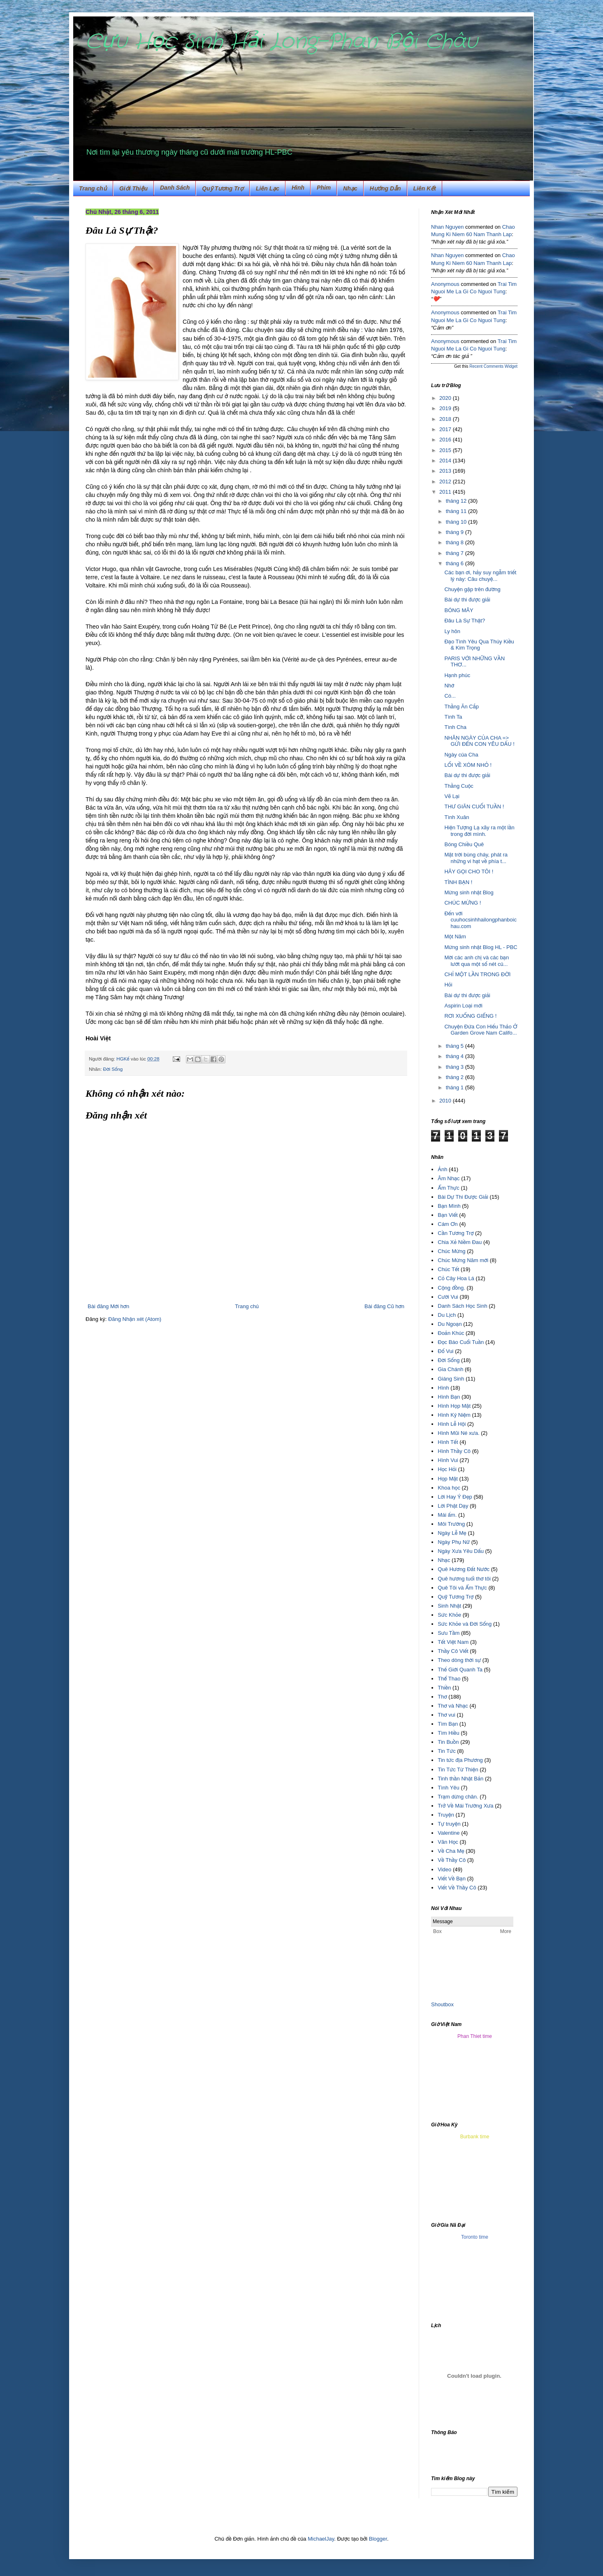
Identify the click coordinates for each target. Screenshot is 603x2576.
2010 (446, 1101)
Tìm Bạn (448, 1724)
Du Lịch (447, 1315)
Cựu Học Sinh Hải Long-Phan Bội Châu (282, 42)
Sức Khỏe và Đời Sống (465, 1624)
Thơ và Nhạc (453, 1706)
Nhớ (449, 685)
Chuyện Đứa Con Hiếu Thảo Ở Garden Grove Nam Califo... (480, 1029)
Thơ (442, 1697)
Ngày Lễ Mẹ (452, 1533)
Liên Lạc (267, 188)
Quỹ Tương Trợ (223, 188)
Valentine (448, 1833)
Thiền (444, 1688)
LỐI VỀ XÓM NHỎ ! (468, 765)
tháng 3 (455, 1067)
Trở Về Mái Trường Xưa (465, 1806)
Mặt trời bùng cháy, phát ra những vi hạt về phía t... (476, 858)
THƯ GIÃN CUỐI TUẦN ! (474, 806)
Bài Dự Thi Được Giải (463, 1197)
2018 (446, 419)
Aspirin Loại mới (463, 1006)
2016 (446, 439)
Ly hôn (452, 631)
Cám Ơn (448, 1224)
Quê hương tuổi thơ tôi (464, 1579)
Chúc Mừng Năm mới (463, 1260)
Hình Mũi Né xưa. (458, 1433)
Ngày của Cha (461, 755)
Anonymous (445, 284)
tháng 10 (457, 522)
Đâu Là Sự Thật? (464, 620)
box (449, 2004)
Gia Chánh (450, 1369)
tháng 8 (455, 542)
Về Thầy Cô (452, 1860)
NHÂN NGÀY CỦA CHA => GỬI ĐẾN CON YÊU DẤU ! (479, 741)
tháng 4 (455, 1056)
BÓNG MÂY (458, 610)
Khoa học (449, 1488)
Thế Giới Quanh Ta (460, 1669)
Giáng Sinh (451, 1379)
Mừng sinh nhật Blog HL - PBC (480, 947)
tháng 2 (455, 1077)
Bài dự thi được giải (467, 599)
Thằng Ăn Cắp (461, 706)
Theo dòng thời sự (459, 1660)
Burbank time (474, 2137)
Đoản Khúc (451, 1333)
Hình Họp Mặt (454, 1406)
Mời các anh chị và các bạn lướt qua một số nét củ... (476, 960)
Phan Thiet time (474, 2036)
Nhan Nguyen (447, 227)
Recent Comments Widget (493, 366)
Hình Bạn (449, 1397)
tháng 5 (455, 1046)
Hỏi (448, 985)
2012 (446, 481)
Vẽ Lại (451, 796)
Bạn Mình (449, 1206)
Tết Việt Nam (453, 1642)
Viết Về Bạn (452, 1878)
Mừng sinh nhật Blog (468, 892)
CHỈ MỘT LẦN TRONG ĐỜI (477, 974)
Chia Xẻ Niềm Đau (460, 1242)
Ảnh (442, 1169)
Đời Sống (113, 1069)
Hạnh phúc (457, 675)
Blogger (378, 2539)
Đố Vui (445, 1351)
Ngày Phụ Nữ (454, 1542)
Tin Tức (446, 1751)
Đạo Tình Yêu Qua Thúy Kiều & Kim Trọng (479, 644)
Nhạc (350, 188)
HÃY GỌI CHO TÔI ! (468, 871)
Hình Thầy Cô (454, 1451)
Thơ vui (446, 1715)
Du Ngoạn (450, 1324)
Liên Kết (424, 188)
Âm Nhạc (448, 1178)
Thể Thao (449, 1679)
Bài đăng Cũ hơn (384, 1306)
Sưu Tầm (448, 1633)
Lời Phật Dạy (453, 1506)
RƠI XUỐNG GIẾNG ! (470, 1016)
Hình (298, 187)
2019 (446, 408)
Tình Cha (455, 727)
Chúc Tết (448, 1269)
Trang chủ (93, 188)
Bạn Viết (447, 1215)
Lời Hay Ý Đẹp (455, 1497)
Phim (324, 187)
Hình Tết (448, 1442)
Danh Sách (175, 187)
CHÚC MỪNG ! (462, 903)
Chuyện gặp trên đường (472, 589)
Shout (438, 2004)
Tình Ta (453, 717)
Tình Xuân (456, 817)
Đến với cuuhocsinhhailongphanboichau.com (480, 919)
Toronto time (474, 2237)
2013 (446, 471)
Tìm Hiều (448, 1733)
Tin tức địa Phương (460, 1760)
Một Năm (455, 936)
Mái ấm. (447, 1515)
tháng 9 (455, 532)
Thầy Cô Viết (453, 1651)
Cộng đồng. (451, 1288)
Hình (443, 1388)
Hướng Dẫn (385, 188)
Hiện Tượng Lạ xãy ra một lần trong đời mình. (479, 830)
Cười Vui (448, 1297)
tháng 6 (455, 563)
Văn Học (448, 1842)
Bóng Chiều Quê (464, 844)
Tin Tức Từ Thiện (458, 1769)
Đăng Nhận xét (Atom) (134, 1319)
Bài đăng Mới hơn (108, 1306)
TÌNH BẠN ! (458, 882)
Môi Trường (451, 1524)
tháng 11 (457, 511)
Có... (449, 696)
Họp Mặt (448, 1479)
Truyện (446, 1815)
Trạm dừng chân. (458, 1797)
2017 (446, 429)
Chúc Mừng (451, 1251)
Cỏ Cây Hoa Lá (456, 1278)
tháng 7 (455, 553)
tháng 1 (455, 1087)
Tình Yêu (448, 1788)
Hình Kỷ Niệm (454, 1415)
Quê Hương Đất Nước (463, 1569)
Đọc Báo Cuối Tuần (461, 1342)
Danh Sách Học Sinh (462, 1306)
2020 (446, 398)
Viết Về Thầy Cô (457, 1887)
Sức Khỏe (449, 1615)
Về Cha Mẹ (451, 1851)
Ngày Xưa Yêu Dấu (461, 1551)
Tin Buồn (448, 1742)
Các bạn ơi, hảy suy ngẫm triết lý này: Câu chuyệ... (480, 575)
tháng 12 (457, 501)
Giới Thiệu (133, 188)
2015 (446, 450)
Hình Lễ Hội (452, 1424)
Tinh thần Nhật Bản (460, 1778)
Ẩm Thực (448, 1188)
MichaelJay (321, 2539)
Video (444, 1869)
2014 (446, 460)
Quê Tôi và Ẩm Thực (462, 1588)
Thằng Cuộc (458, 786)
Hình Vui (448, 1460)
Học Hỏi (447, 1469)
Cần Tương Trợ (455, 1233)
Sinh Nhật (449, 1606)
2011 (446, 492)
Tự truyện (449, 1824)
